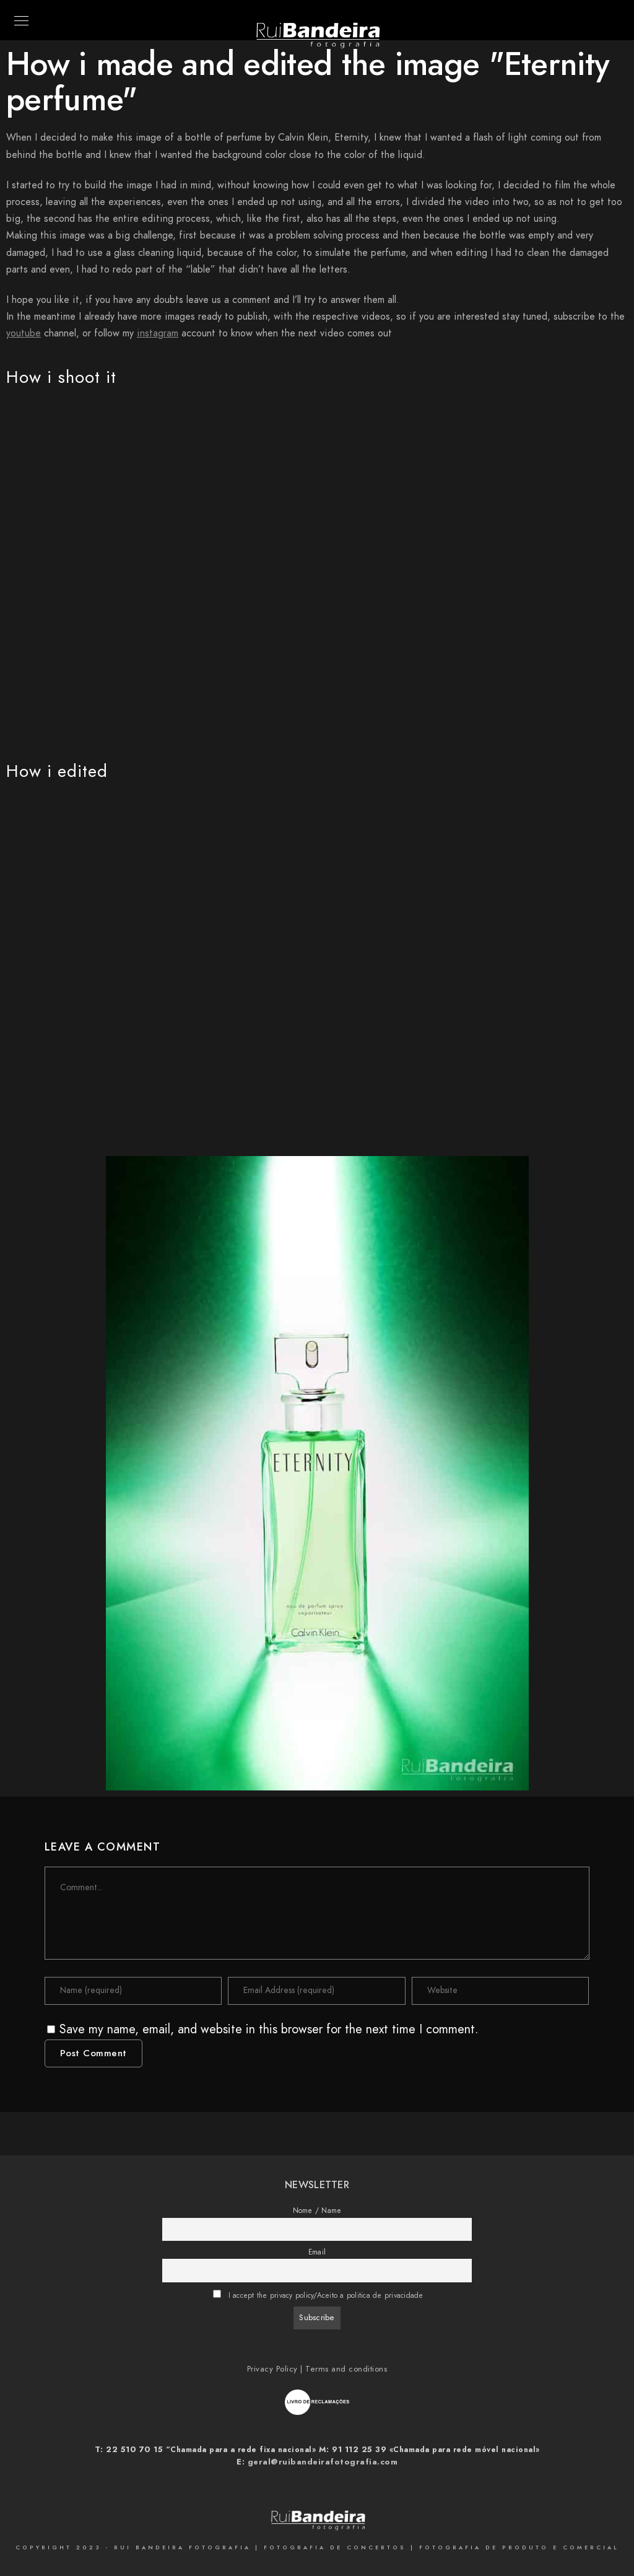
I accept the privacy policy (271, 2295)
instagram (157, 333)
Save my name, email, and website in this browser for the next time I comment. (269, 2029)
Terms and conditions (346, 2369)
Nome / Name (317, 2210)
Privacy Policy (272, 2369)
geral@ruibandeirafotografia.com (323, 2462)
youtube (23, 333)
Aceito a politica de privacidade (370, 2295)
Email (317, 2252)
